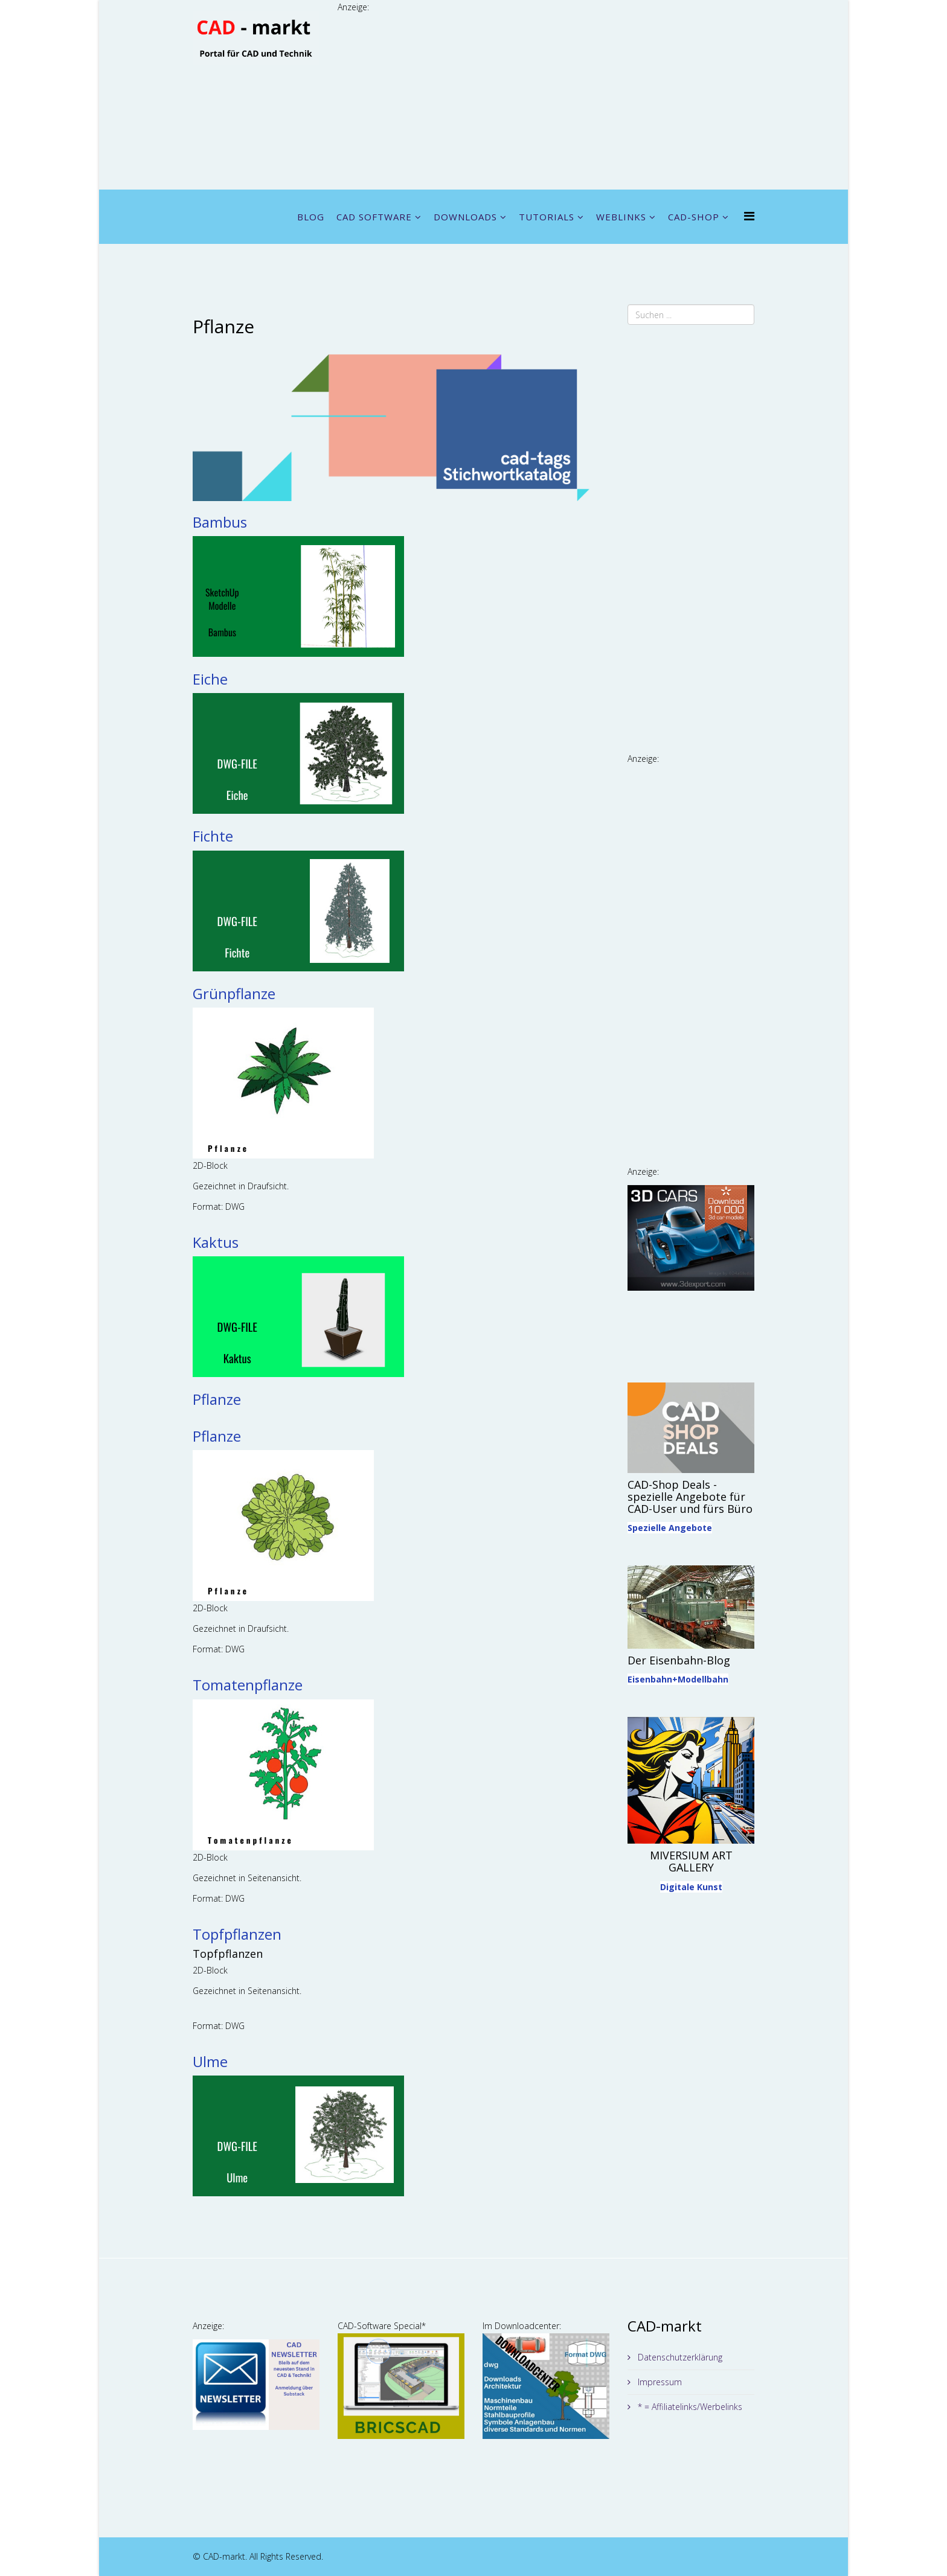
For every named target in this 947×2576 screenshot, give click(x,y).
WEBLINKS (621, 217)
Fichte (213, 836)
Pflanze (217, 1399)
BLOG (310, 217)
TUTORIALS (546, 217)
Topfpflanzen (237, 1934)
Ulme (210, 2061)
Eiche (210, 679)
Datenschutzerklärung (678, 2357)
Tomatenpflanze (248, 1685)
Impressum (658, 2382)
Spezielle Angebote (670, 1527)
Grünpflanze (234, 993)
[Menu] (749, 216)
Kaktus (216, 1242)
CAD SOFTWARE (374, 217)
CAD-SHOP (693, 217)
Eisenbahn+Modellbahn (678, 1679)
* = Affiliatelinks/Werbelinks (688, 2406)
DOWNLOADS (465, 217)
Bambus (220, 522)
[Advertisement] (546, 99)
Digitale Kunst (691, 1887)
